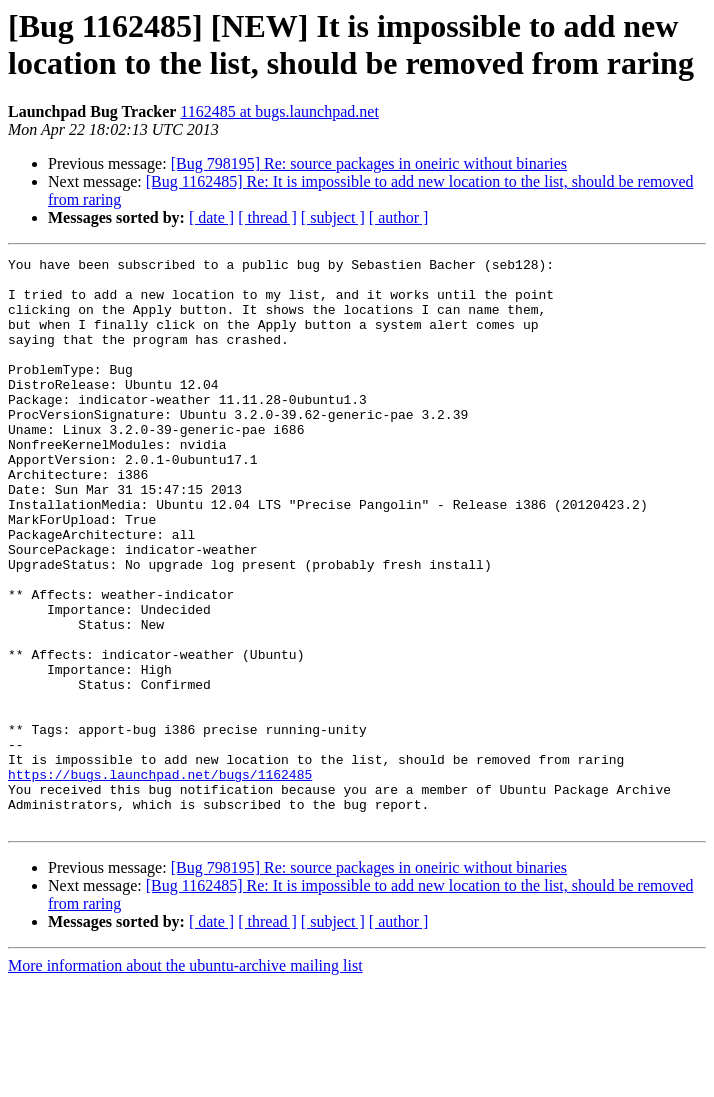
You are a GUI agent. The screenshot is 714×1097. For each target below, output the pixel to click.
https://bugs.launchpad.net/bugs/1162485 (160, 879)
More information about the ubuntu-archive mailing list (185, 1079)
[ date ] (211, 217)
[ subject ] (333, 217)
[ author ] (399, 217)
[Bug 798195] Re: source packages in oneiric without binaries (369, 163)
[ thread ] (267, 217)
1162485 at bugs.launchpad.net (279, 111)
